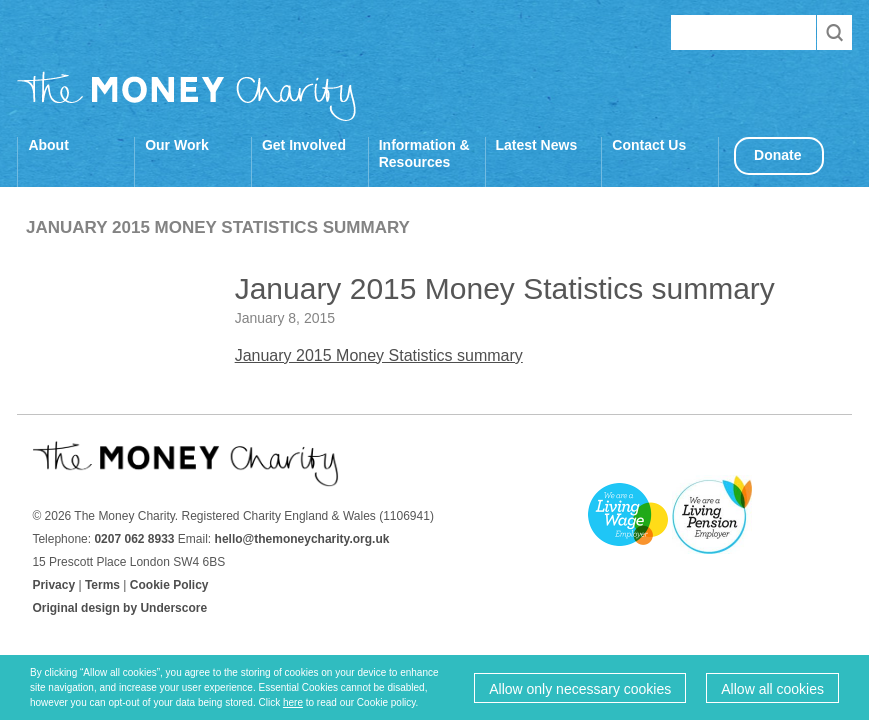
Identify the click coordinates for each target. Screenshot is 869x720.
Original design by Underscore (119, 608)
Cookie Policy (169, 585)
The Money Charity (187, 96)
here (293, 702)
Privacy (53, 585)
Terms (102, 585)
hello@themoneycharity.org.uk (302, 539)
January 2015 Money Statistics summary (379, 355)
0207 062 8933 (134, 539)
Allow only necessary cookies (580, 689)
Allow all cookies (772, 689)
